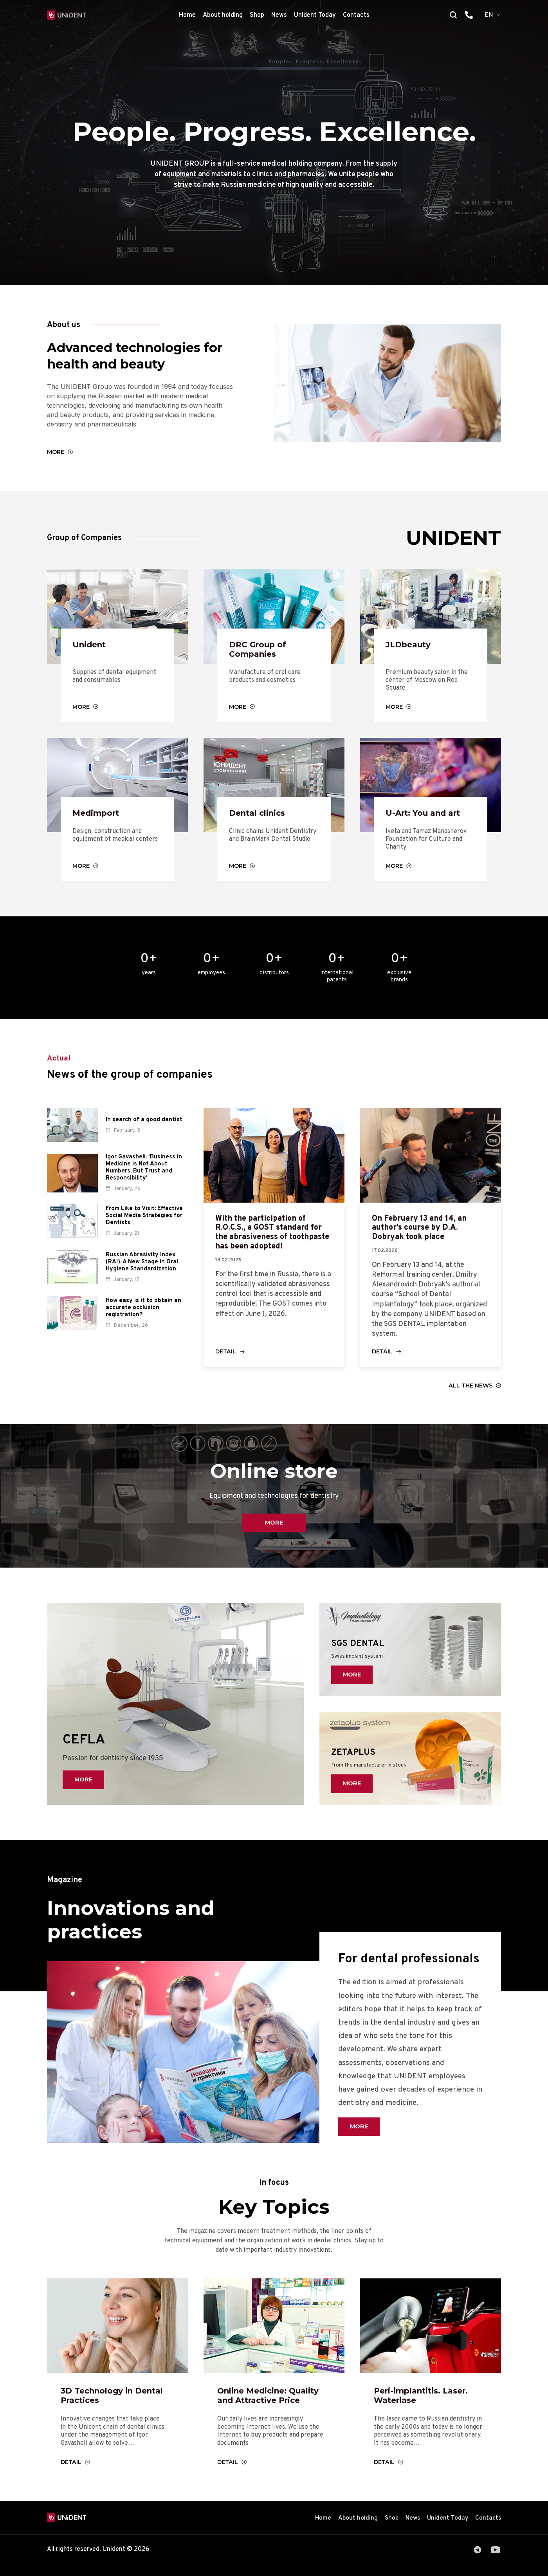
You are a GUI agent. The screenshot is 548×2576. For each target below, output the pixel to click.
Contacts (356, 15)
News (279, 15)
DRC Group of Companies (260, 651)
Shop (257, 15)
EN (489, 15)
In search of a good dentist (144, 1124)
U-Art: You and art (427, 816)
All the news (469, 1393)
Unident (91, 646)
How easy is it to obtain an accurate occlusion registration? (143, 1312)
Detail (226, 1359)
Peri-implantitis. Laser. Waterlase (425, 2405)
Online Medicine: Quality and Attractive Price (273, 2405)
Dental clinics (260, 816)
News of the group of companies (144, 1079)
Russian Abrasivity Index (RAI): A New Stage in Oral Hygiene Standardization (142, 1266)
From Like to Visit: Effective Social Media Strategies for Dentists (144, 1220)
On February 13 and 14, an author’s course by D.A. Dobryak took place (425, 1234)
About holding (223, 15)
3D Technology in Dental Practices (117, 2405)
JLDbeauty (410, 646)
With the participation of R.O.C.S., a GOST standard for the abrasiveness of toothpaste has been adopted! (267, 1244)
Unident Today (315, 15)
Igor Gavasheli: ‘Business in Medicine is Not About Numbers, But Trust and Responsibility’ (144, 1172)
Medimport (98, 816)
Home (187, 15)
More (56, 452)
